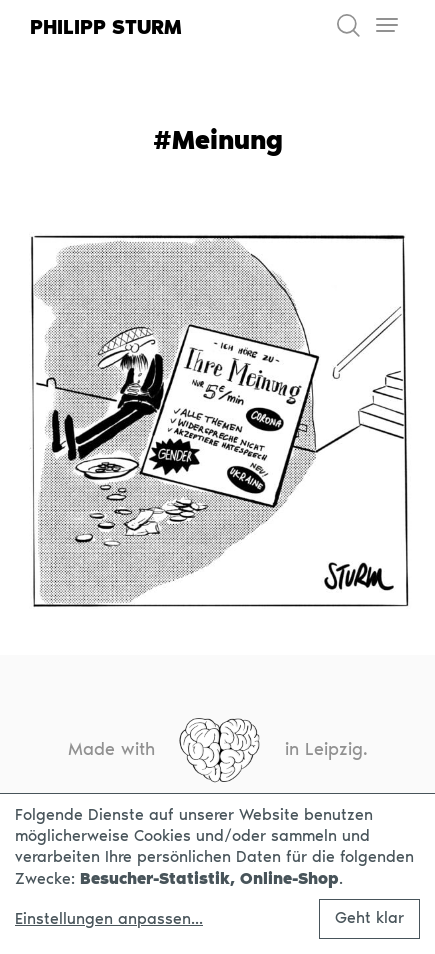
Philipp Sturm (106, 27)
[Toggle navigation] (386, 25)
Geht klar (369, 917)
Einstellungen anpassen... (109, 919)
